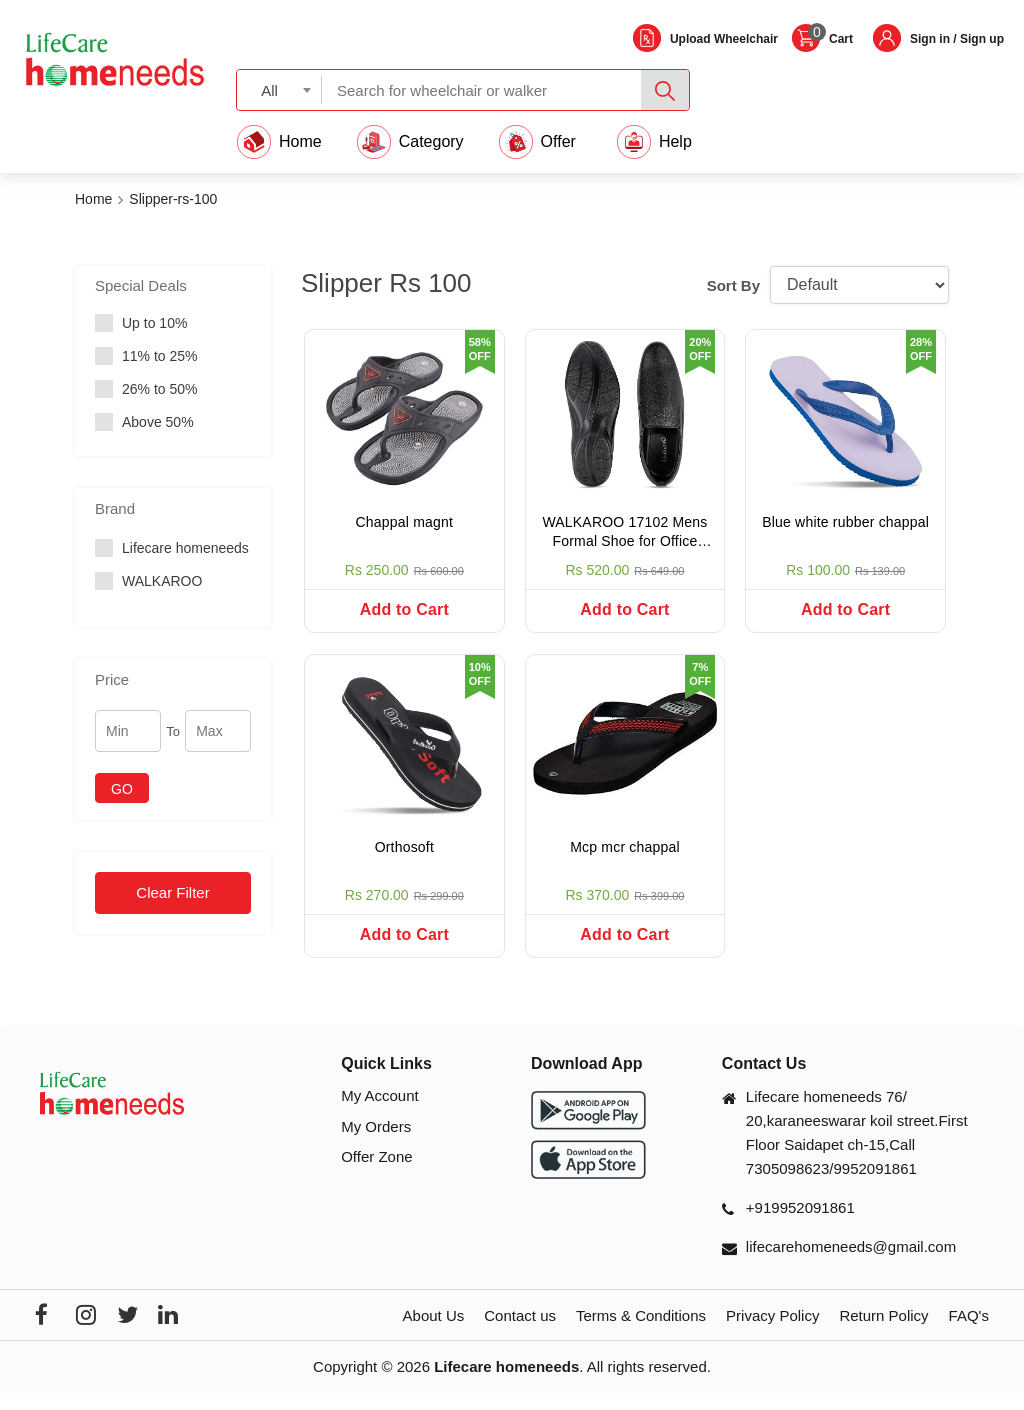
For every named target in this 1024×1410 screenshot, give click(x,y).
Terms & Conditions (641, 1333)
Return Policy (883, 1333)
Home (93, 199)
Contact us (520, 1333)
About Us (434, 1333)
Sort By (733, 285)
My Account (380, 1113)
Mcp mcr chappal (625, 856)
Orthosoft (404, 856)
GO (122, 789)
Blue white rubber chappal (845, 522)
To (173, 731)
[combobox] (279, 89)
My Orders (376, 1143)
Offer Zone (376, 1174)
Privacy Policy (772, 1333)
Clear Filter (172, 892)
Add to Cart (404, 609)
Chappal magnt (405, 522)
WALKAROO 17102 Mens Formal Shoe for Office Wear (624, 534)
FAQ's (969, 1333)
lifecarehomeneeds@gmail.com (851, 1264)
